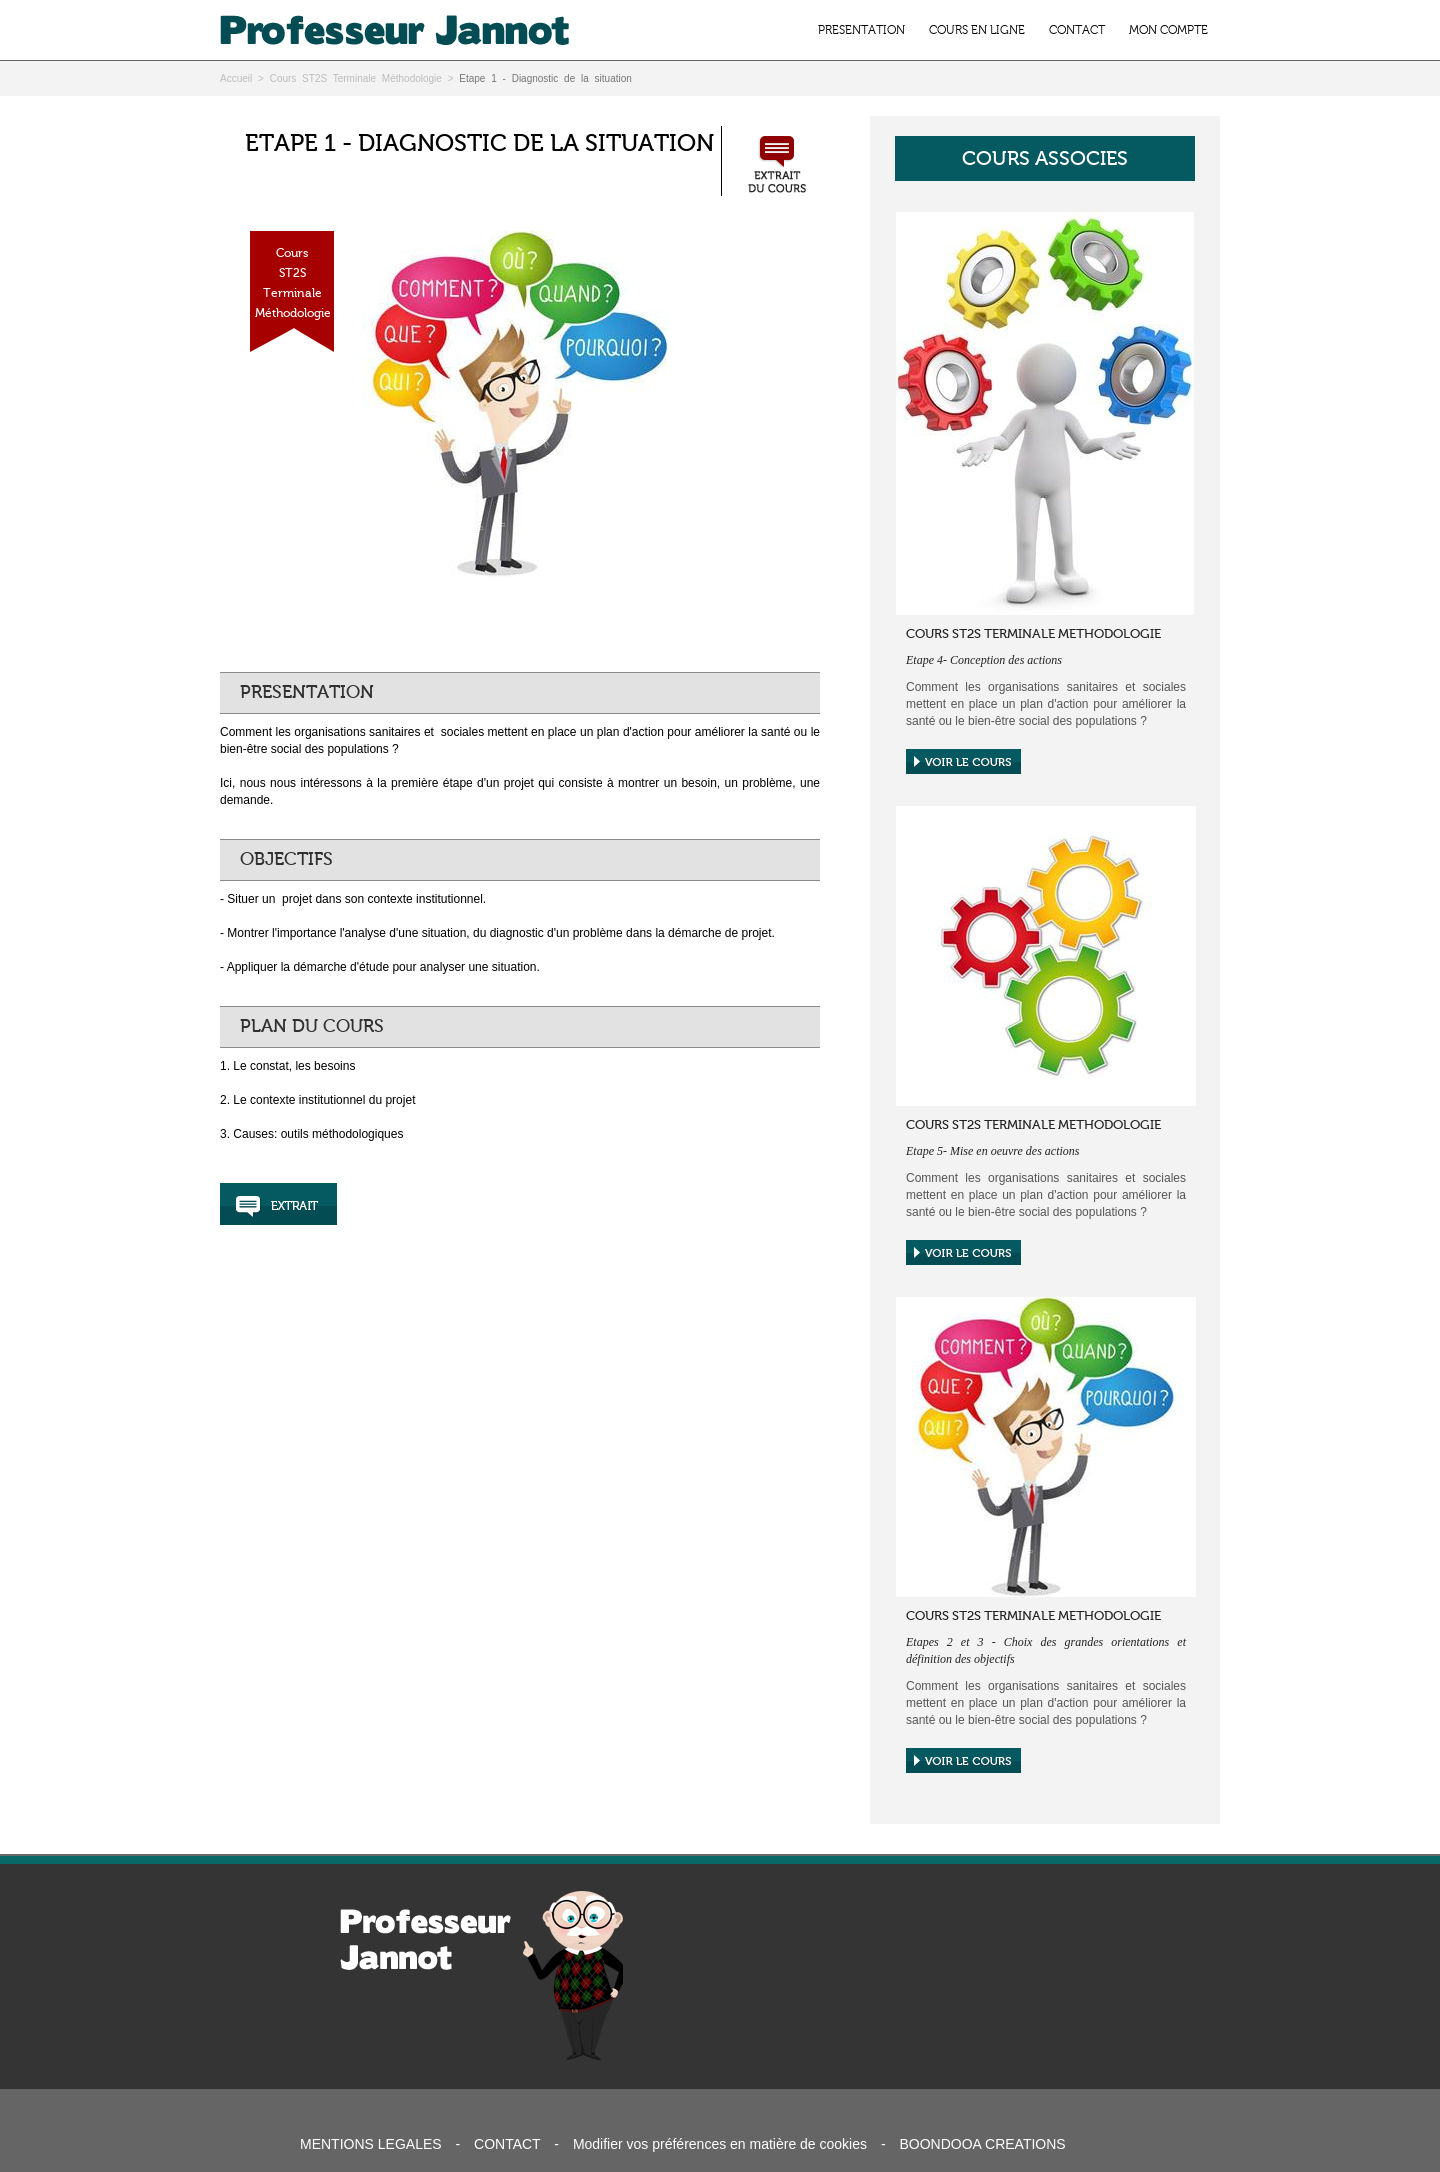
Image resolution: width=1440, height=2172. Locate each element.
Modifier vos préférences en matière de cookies (720, 2144)
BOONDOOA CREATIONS (982, 2144)
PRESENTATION (861, 30)
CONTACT (1077, 30)
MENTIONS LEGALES (371, 2144)
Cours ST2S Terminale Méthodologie (356, 78)
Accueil (236, 78)
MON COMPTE (1168, 30)
